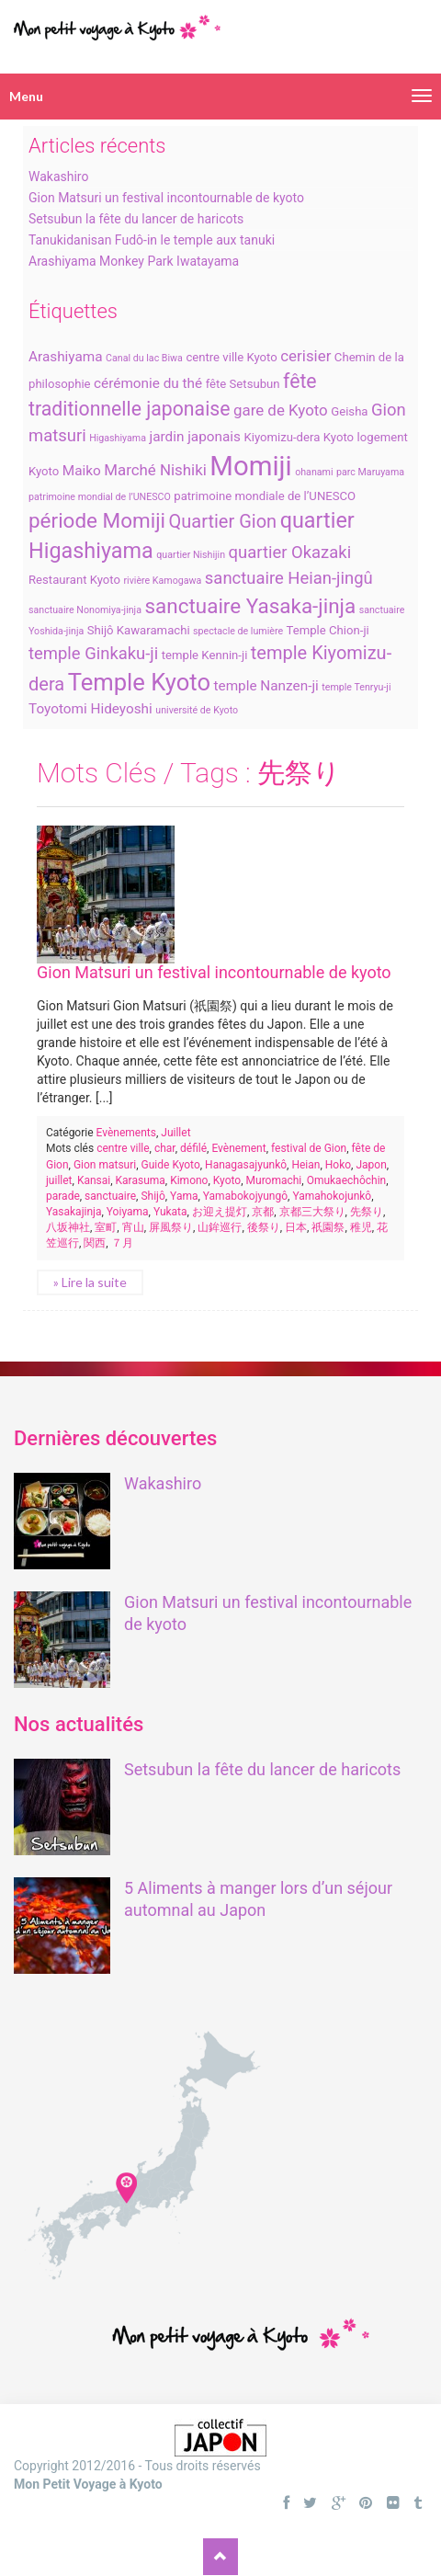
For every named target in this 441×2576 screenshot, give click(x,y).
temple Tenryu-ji (356, 687)
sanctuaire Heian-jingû (289, 578)
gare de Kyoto (280, 410)
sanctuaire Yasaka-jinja (250, 606)
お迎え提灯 (219, 1211)
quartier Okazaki (290, 552)
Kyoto (338, 437)
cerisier (305, 356)
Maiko (81, 470)
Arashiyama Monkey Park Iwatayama (133, 261)
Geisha (349, 411)
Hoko (338, 1164)
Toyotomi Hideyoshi (90, 709)
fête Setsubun (243, 384)
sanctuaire (110, 1196)
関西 (95, 1243)
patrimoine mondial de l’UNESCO (99, 497)
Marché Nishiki (155, 470)
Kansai (93, 1180)
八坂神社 (68, 1227)
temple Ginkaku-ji (93, 654)
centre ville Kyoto (231, 357)
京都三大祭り (312, 1211)
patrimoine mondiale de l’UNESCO (265, 496)
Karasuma (140, 1180)
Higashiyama (117, 438)
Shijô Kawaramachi (138, 630)
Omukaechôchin (347, 1180)
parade (63, 1196)
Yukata (170, 1211)
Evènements (126, 1132)
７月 (122, 1243)
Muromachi (274, 1180)
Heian (305, 1164)
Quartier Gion (223, 521)
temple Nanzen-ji (266, 686)
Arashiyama (65, 356)
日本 (296, 1227)
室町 (106, 1227)
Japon (371, 1164)
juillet (59, 1180)
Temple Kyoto (139, 682)
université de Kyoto (196, 710)
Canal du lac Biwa (144, 358)
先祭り (366, 1211)
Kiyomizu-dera (281, 437)
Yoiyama (128, 1211)
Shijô (152, 1196)
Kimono (189, 1180)
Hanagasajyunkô (246, 1164)
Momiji (250, 466)
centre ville (122, 1148)
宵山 (133, 1227)
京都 (263, 1211)
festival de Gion (308, 1148)
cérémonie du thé (148, 383)
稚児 (361, 1227)
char (164, 1148)
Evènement (238, 1148)
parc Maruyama (370, 472)
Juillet (175, 1132)
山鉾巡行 (220, 1227)
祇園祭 (328, 1227)
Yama (184, 1196)
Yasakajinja (73, 1211)
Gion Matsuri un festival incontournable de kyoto (166, 197)
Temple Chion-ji (328, 630)
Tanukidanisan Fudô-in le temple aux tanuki (151, 240)
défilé (193, 1148)
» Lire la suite (90, 1282)
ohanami (314, 472)
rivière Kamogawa (162, 581)
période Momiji (96, 520)
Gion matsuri (105, 1164)
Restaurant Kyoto (74, 580)
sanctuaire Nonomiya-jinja (84, 610)
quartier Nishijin (190, 555)
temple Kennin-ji (205, 655)
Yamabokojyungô (245, 1196)
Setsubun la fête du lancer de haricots (135, 218)
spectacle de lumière (238, 631)
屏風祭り (171, 1227)
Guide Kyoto (170, 1164)
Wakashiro (58, 176)
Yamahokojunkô (331, 1196)
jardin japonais (195, 436)
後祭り (263, 1227)
